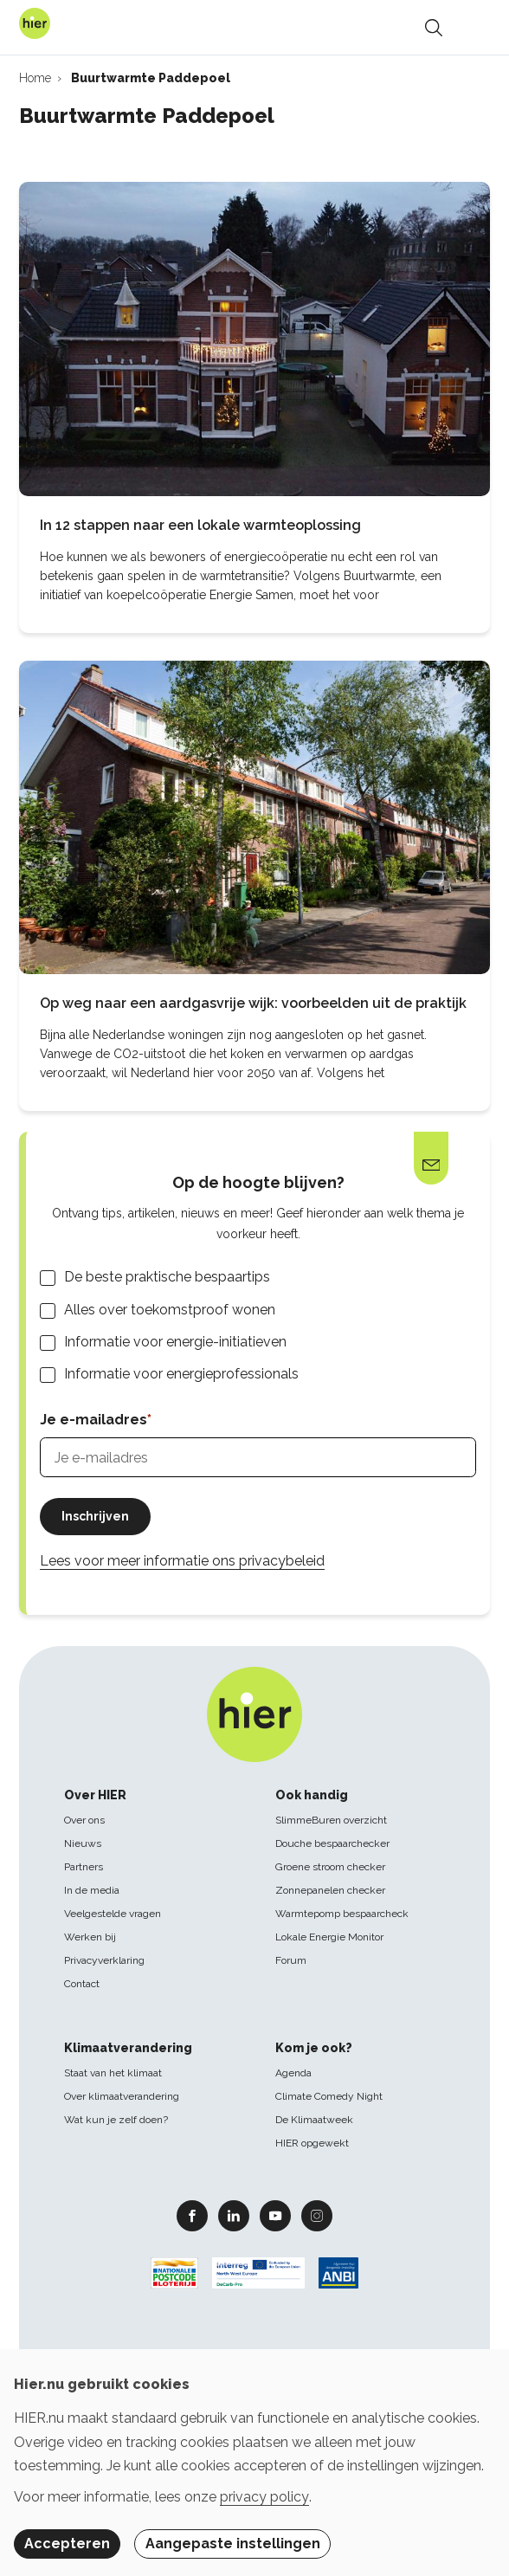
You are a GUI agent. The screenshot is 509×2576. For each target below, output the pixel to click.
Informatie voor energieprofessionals (181, 1373)
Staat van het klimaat (113, 2073)
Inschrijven (95, 1516)
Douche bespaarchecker (332, 1843)
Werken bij (90, 1937)
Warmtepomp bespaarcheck (342, 1914)
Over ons (84, 1820)
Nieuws (82, 1843)
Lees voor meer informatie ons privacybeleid (182, 1561)
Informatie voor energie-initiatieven (175, 1341)
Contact (82, 1984)
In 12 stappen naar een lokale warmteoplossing (200, 525)
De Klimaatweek (314, 2120)
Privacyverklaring (104, 1960)
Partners (83, 1867)
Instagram (316, 2215)
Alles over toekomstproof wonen (169, 1309)
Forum (290, 1960)
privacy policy (264, 2497)
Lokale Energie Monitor (329, 1937)
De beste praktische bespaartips (167, 1277)
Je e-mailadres (93, 1419)
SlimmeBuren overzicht (331, 1820)
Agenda (293, 2073)
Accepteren (67, 2543)
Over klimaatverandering (121, 2096)
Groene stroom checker (330, 1867)
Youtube (275, 2215)
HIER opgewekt (312, 2143)
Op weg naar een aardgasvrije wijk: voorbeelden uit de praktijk (253, 1003)
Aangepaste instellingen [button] (232, 2543)
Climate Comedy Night (329, 2096)
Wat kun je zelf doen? (116, 2120)
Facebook (192, 2215)
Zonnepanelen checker (330, 1890)
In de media (91, 1890)
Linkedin (233, 2215)
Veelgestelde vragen (112, 1914)
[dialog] (254, 2462)
